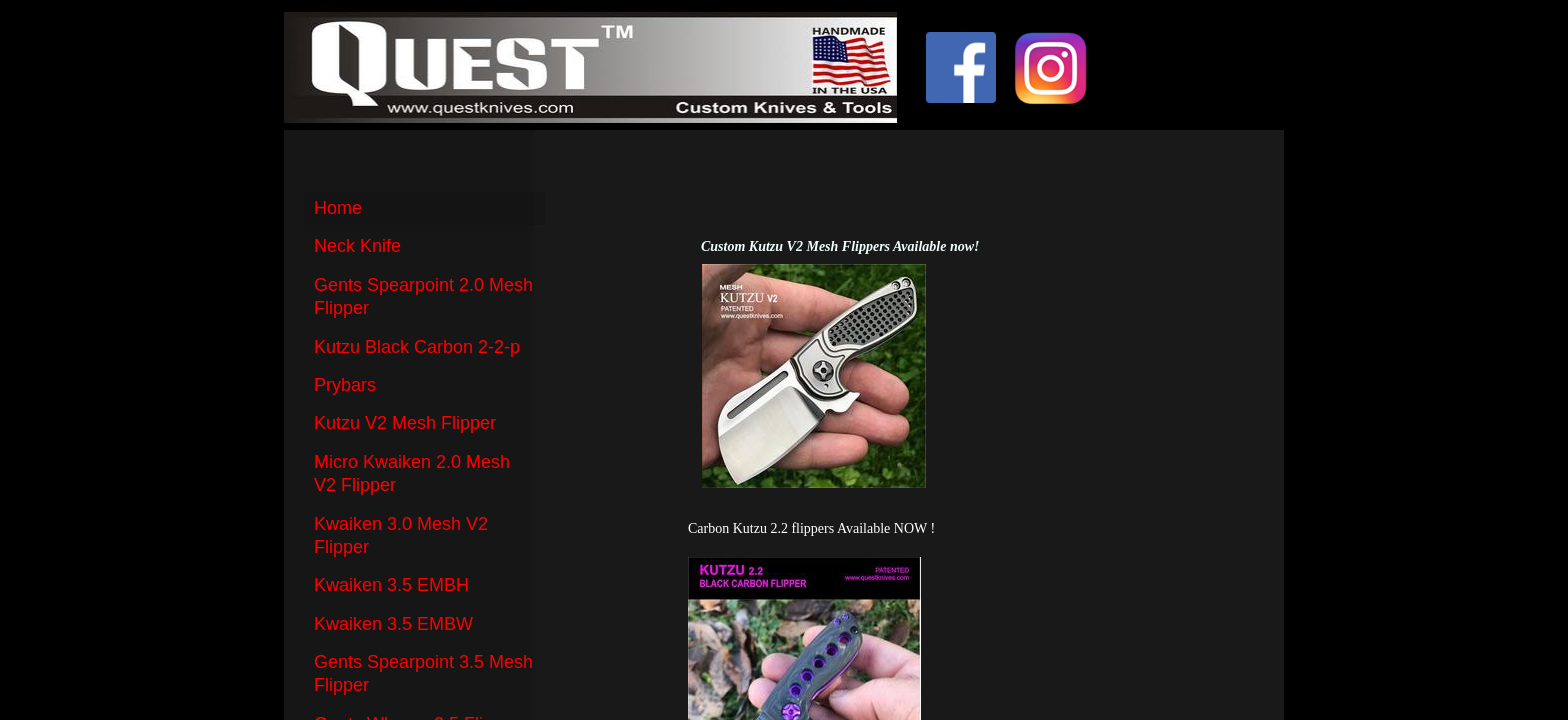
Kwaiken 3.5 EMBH (391, 585)
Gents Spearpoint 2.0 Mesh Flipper (423, 296)
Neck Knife (357, 246)
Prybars (345, 385)
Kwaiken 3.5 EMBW (393, 624)
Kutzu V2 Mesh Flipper (405, 423)
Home (338, 208)
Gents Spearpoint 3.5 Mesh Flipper (423, 673)
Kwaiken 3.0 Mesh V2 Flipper (401, 535)
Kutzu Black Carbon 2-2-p (417, 347)
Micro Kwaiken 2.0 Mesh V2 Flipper (412, 473)
